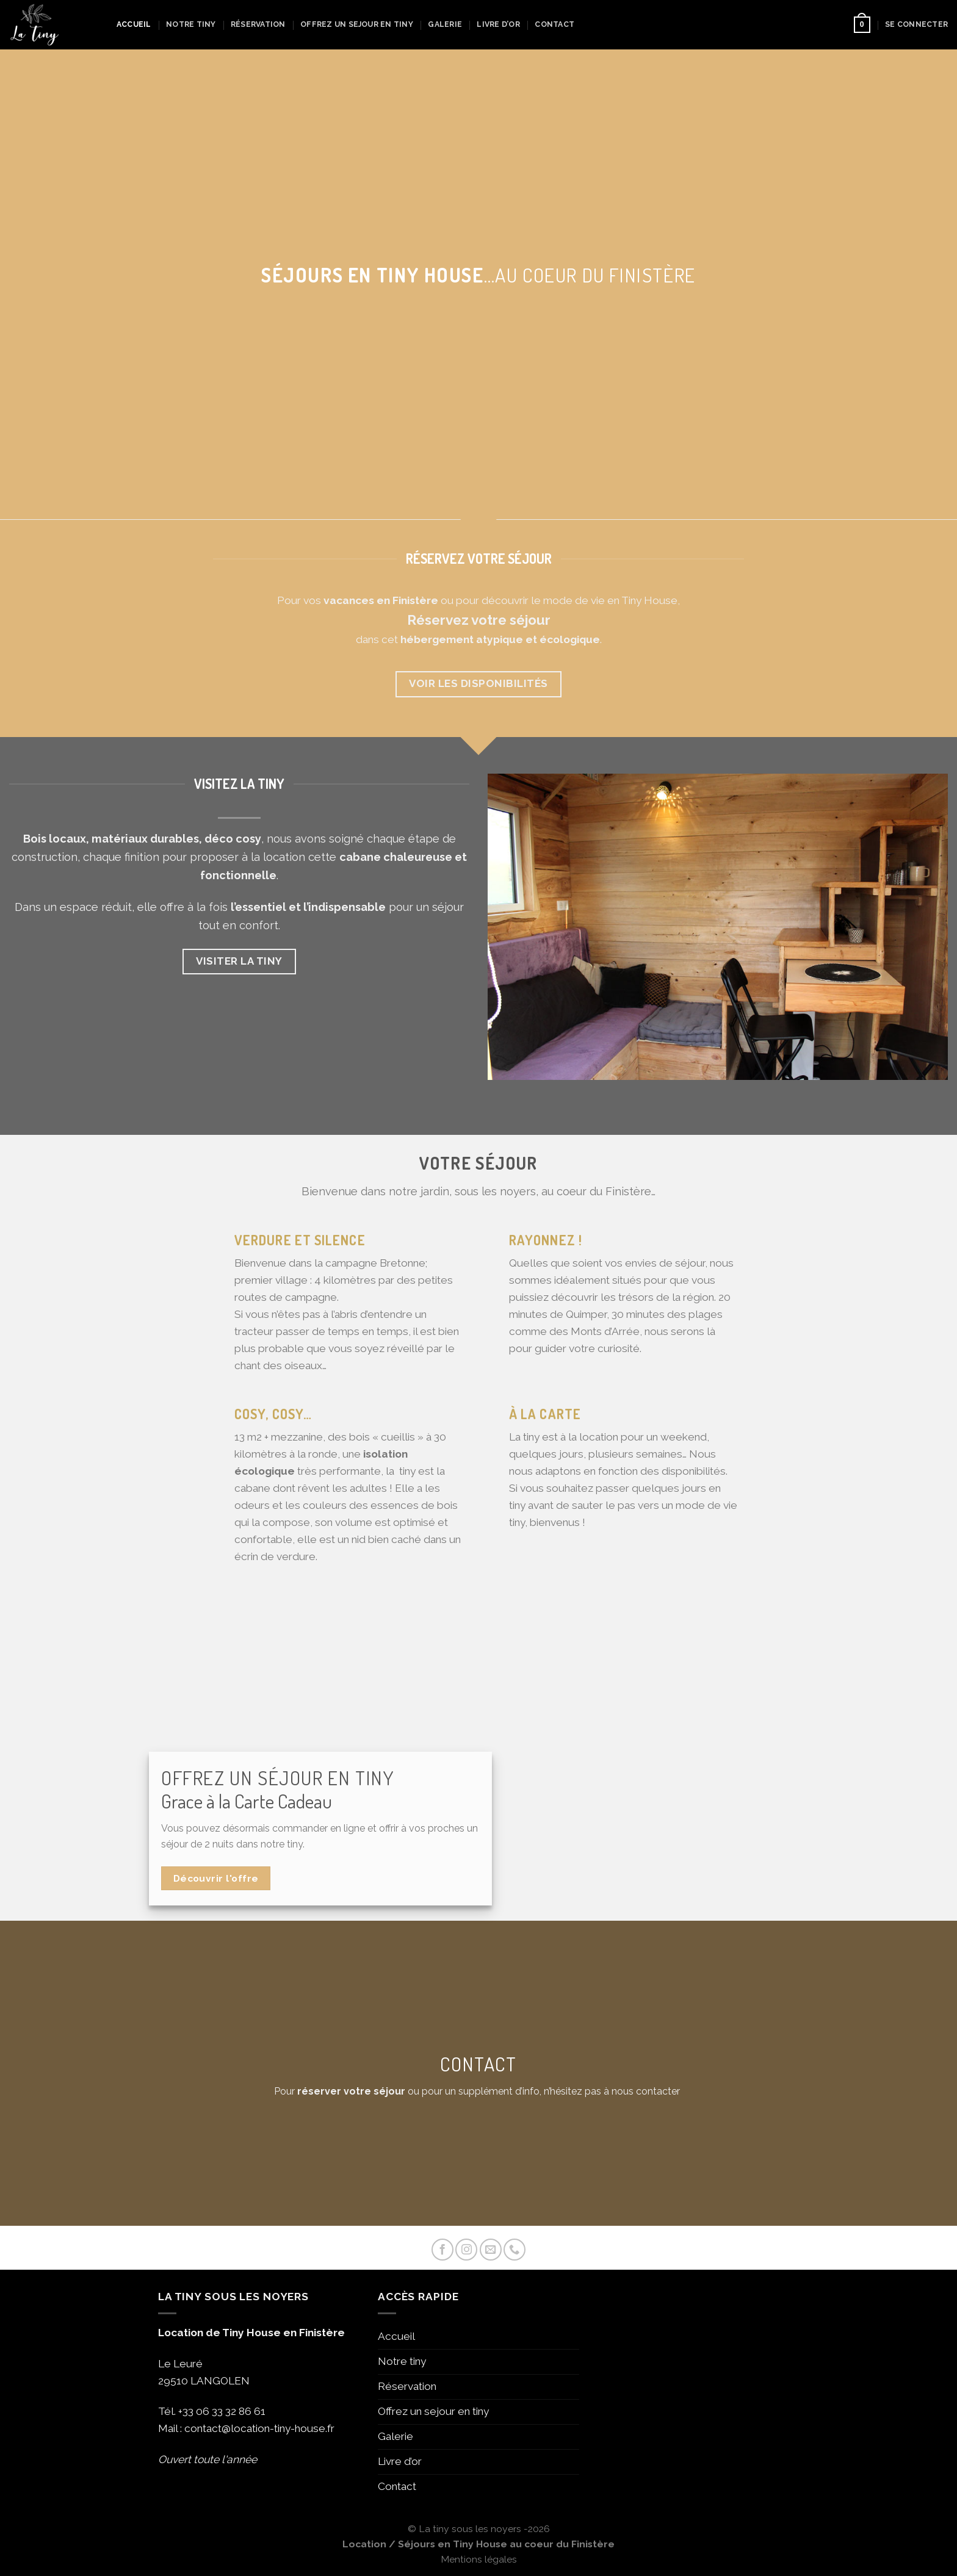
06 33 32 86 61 (230, 2411)
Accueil (134, 24)
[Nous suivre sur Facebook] (442, 2250)
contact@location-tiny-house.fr (259, 2428)
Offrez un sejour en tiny (356, 24)
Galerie (445, 24)
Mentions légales (479, 2559)
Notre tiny (190, 24)
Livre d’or (498, 24)
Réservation (258, 24)
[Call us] (514, 2250)
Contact (554, 24)
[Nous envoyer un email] (491, 2250)
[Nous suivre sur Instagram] (466, 2250)
